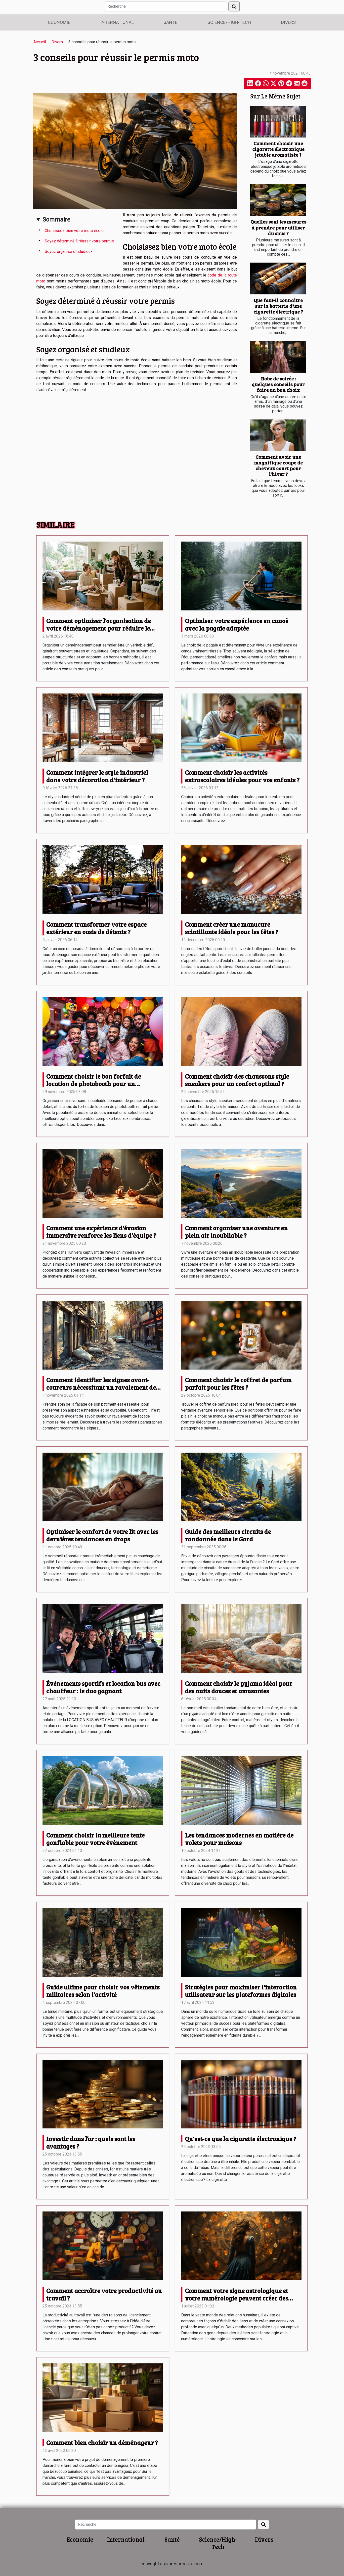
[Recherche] (165, 6)
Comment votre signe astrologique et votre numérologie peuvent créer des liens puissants (236, 2298)
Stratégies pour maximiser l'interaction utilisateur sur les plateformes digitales (241, 1991)
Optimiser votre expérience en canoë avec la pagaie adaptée (236, 624)
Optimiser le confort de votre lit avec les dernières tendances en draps (102, 1535)
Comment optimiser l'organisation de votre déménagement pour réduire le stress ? (98, 628)
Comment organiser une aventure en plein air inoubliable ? (236, 1232)
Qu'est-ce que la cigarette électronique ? (240, 2138)
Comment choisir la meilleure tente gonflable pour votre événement (95, 1839)
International (117, 22)
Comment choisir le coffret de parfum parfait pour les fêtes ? (238, 1383)
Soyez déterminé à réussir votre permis (79, 241)
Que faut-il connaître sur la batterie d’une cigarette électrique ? (278, 306)
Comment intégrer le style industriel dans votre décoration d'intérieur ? (97, 776)
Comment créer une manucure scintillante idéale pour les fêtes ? (231, 928)
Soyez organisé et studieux (68, 251)
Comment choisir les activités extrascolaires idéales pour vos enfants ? (242, 776)
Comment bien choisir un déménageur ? (102, 2442)
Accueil (39, 42)
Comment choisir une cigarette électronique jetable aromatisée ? (278, 149)
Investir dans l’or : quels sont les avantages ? (90, 2142)
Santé (170, 22)
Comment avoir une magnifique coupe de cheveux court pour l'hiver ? (278, 465)
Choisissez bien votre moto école (74, 230)
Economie (59, 22)
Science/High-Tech (229, 22)
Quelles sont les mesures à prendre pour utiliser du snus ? (278, 227)
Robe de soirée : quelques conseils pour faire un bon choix (278, 384)
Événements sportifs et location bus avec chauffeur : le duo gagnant (103, 1687)
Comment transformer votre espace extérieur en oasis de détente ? (96, 928)
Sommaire (56, 219)
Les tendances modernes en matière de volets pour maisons (239, 1839)
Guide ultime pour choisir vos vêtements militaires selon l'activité (103, 1991)
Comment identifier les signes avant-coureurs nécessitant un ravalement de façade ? (101, 1387)
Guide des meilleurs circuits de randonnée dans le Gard (228, 1535)
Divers (288, 22)
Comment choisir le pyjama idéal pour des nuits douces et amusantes (238, 1687)
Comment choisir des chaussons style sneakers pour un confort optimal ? (237, 1080)
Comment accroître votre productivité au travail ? (104, 2294)
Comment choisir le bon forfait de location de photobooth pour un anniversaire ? (93, 1083)
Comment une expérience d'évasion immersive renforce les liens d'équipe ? (101, 1232)
